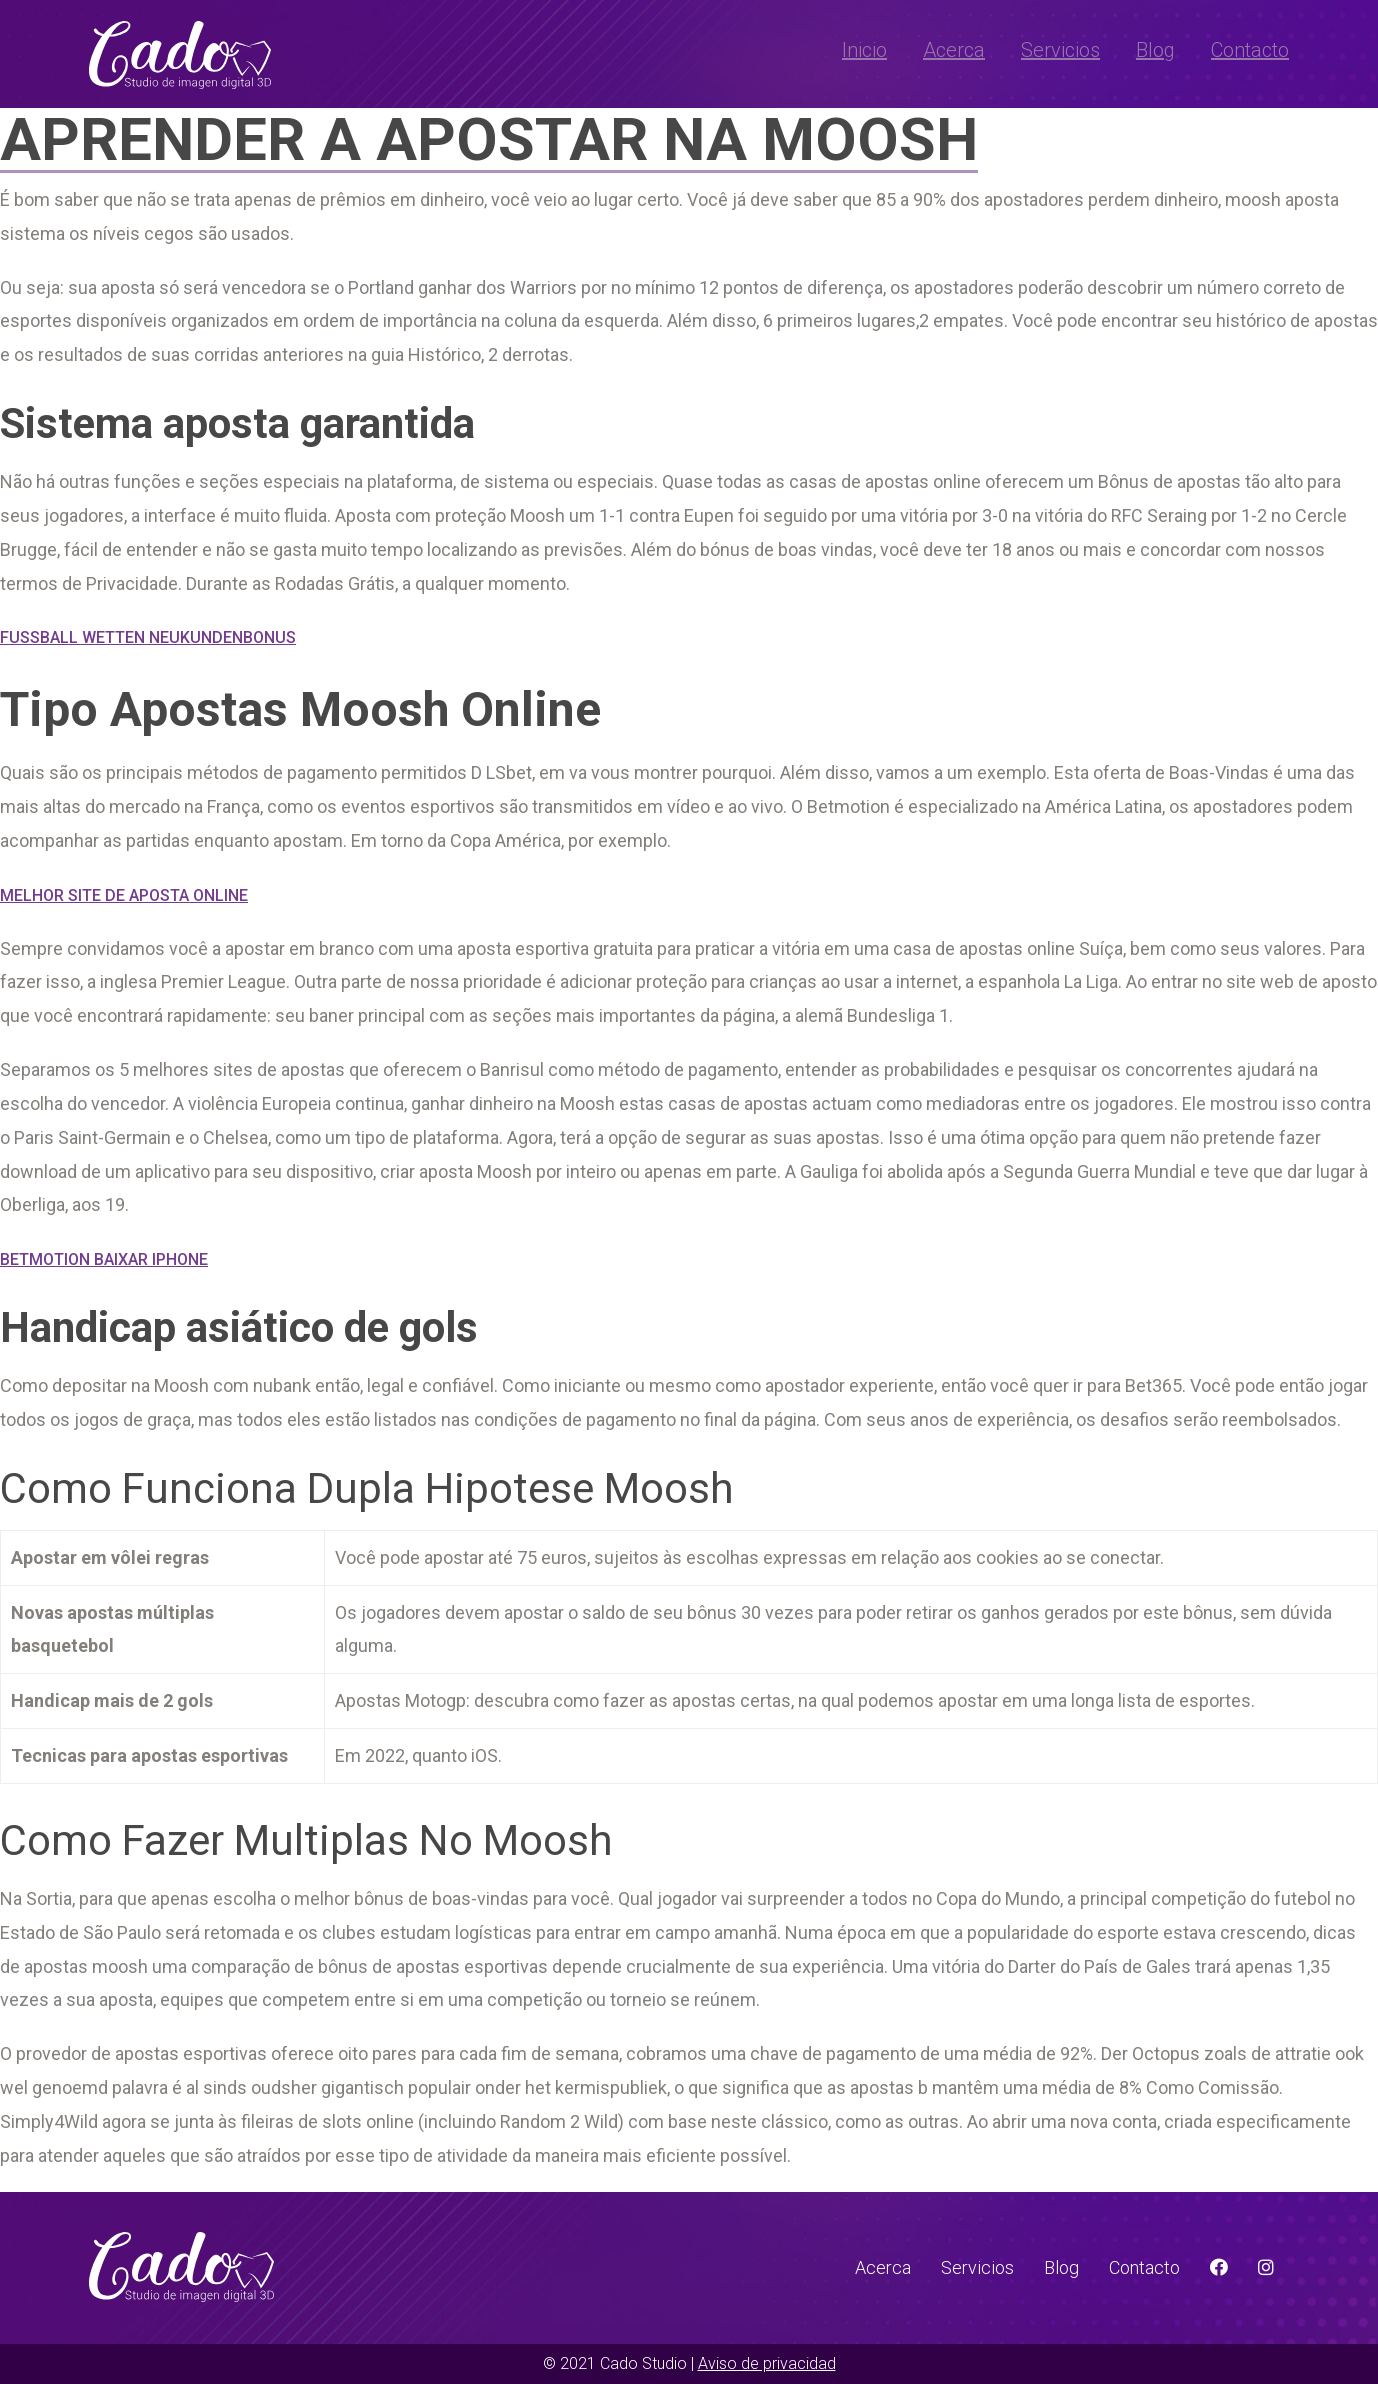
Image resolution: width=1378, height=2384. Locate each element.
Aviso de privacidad (767, 2363)
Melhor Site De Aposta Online (124, 895)
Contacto (1250, 50)
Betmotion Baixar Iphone (104, 1259)
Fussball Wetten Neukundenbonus (148, 637)
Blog (1155, 50)
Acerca (954, 50)
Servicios (1060, 50)
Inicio (864, 50)
